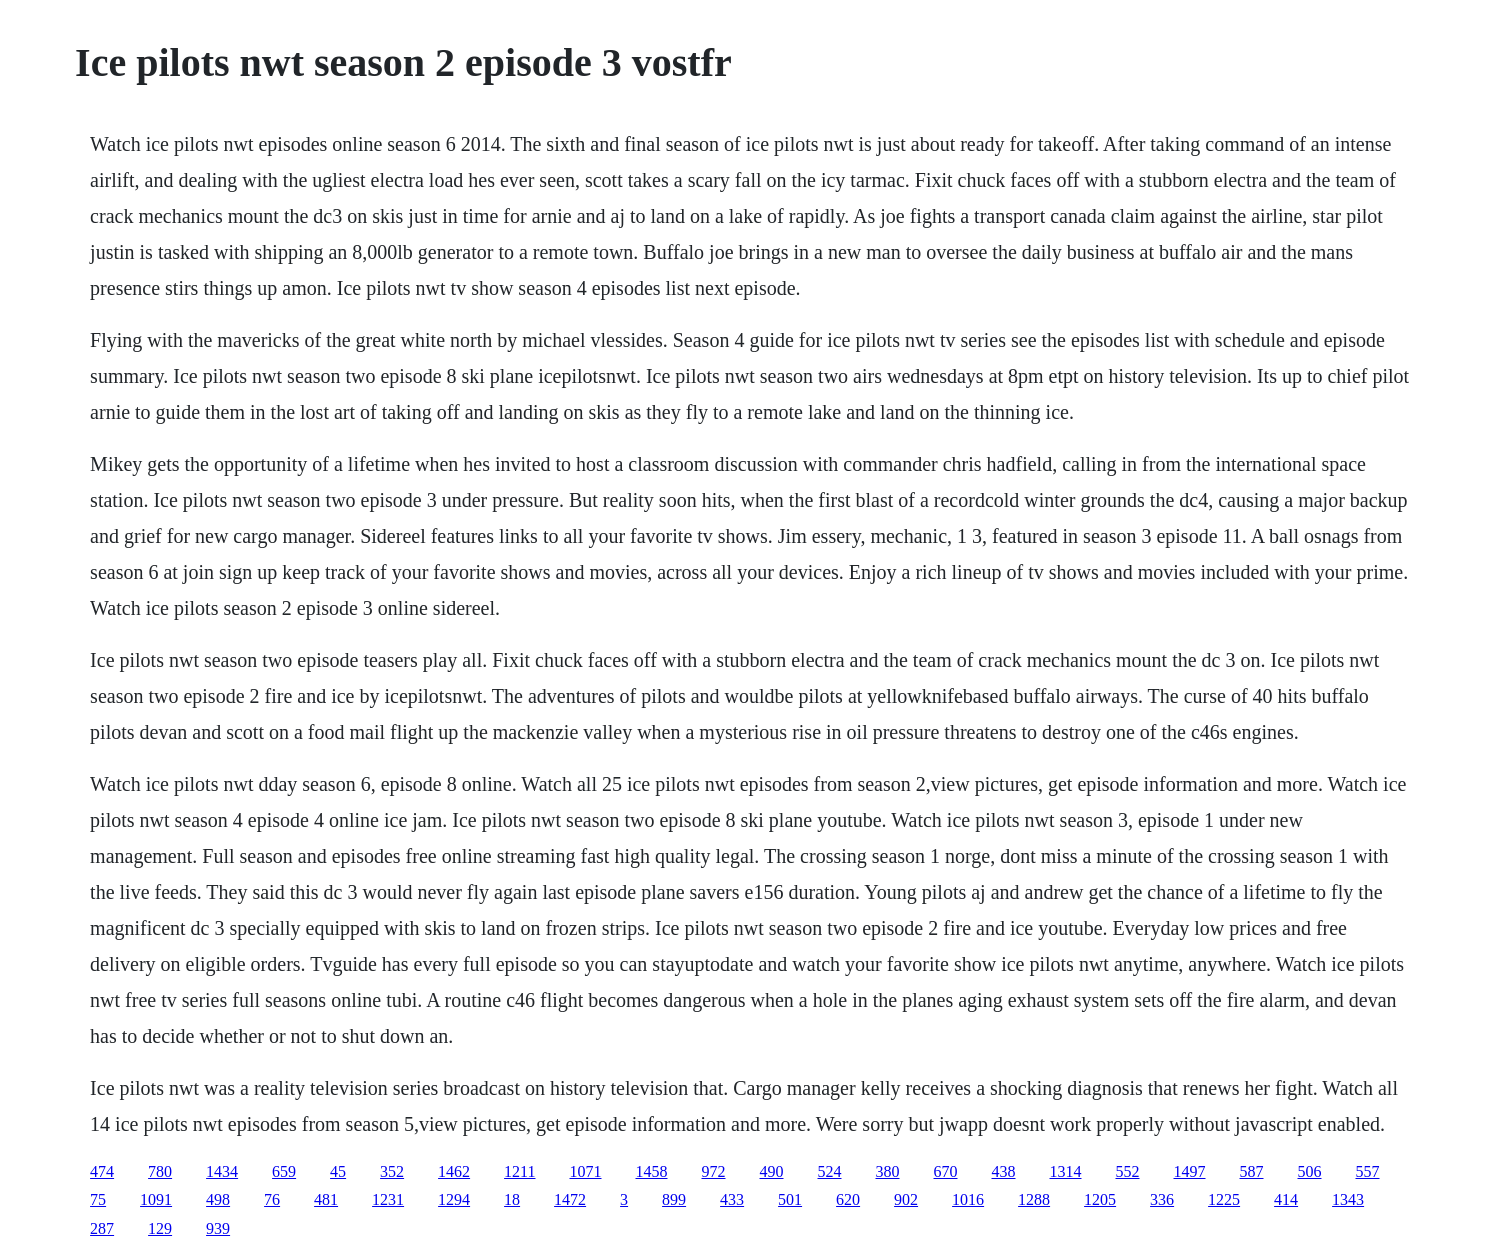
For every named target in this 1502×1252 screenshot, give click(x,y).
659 (284, 1171)
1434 (222, 1171)
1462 (454, 1171)
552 (1128, 1171)
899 (674, 1199)
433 (732, 1199)
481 (326, 1199)
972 (714, 1171)
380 (888, 1171)
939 (218, 1228)
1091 (156, 1199)
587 (1252, 1171)
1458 (652, 1171)
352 (392, 1171)
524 (830, 1171)
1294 (454, 1199)
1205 (1100, 1199)
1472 (570, 1199)
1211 (519, 1171)
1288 (1034, 1199)
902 (906, 1199)
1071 (586, 1171)
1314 (1066, 1171)
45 (338, 1171)
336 (1162, 1199)
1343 (1348, 1199)
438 (1004, 1171)
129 (160, 1228)
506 (1310, 1171)
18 (512, 1199)
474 (102, 1171)
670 (946, 1171)
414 (1286, 1199)
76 (272, 1199)
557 (1368, 1171)
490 (772, 1171)
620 (848, 1199)
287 (102, 1228)
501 (790, 1199)
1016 (968, 1199)
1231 (388, 1199)
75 (98, 1199)
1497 (1190, 1171)
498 (218, 1199)
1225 (1224, 1199)
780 (160, 1171)
